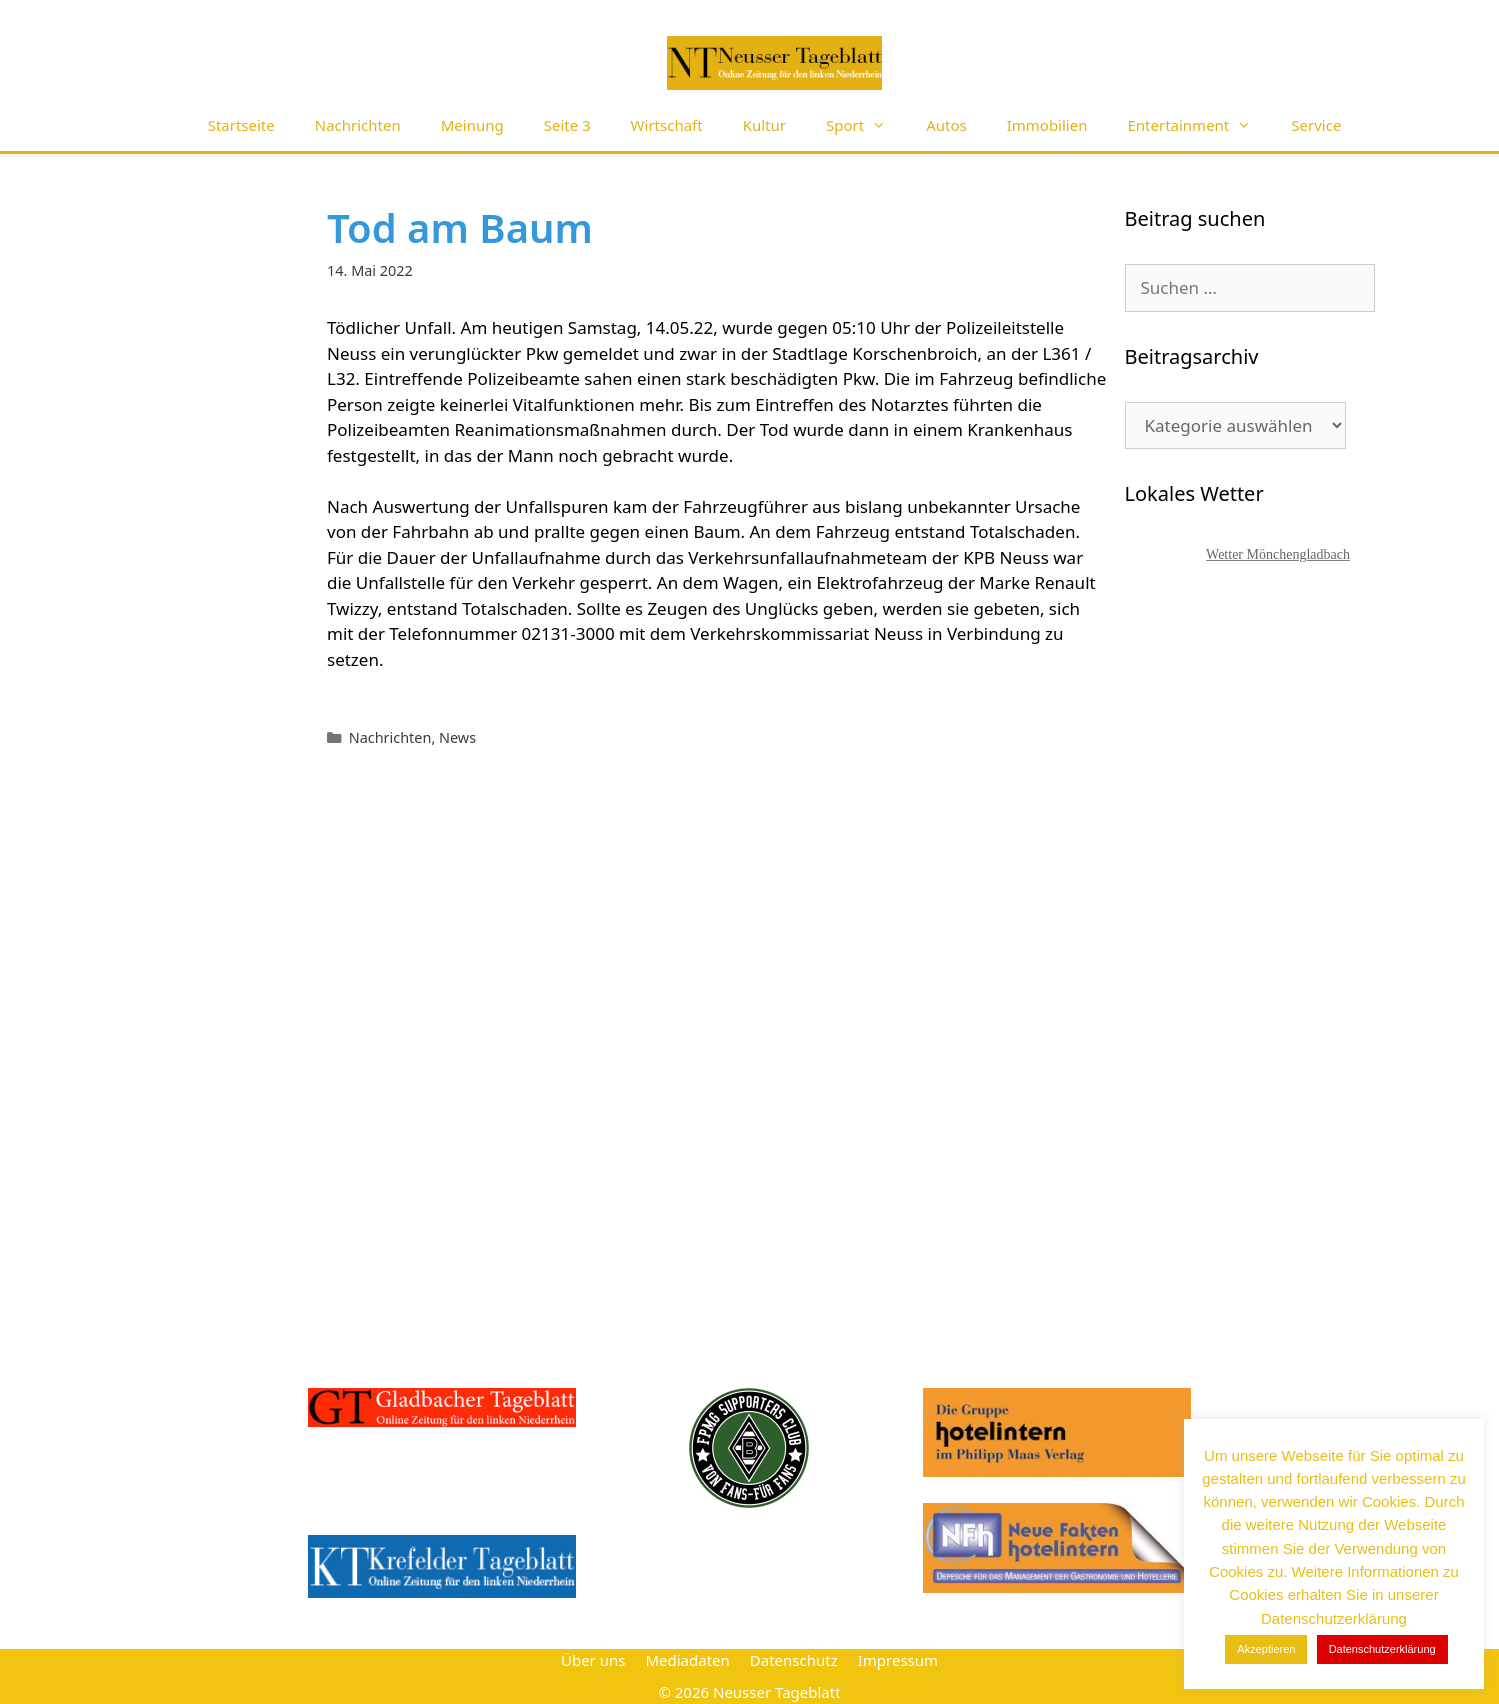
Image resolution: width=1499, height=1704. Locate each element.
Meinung (472, 125)
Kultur (764, 125)
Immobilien (1047, 125)
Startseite (241, 125)
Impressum (898, 1660)
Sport (866, 125)
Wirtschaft (667, 125)
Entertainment (1199, 125)
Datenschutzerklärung (1382, 1649)
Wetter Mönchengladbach (1278, 554)
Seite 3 (567, 125)
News (457, 737)
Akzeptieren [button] (1266, 1649)
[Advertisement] (1275, 955)
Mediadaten (687, 1660)
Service (1316, 125)
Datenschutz (794, 1660)
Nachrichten (358, 125)
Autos (946, 125)
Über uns (593, 1660)
